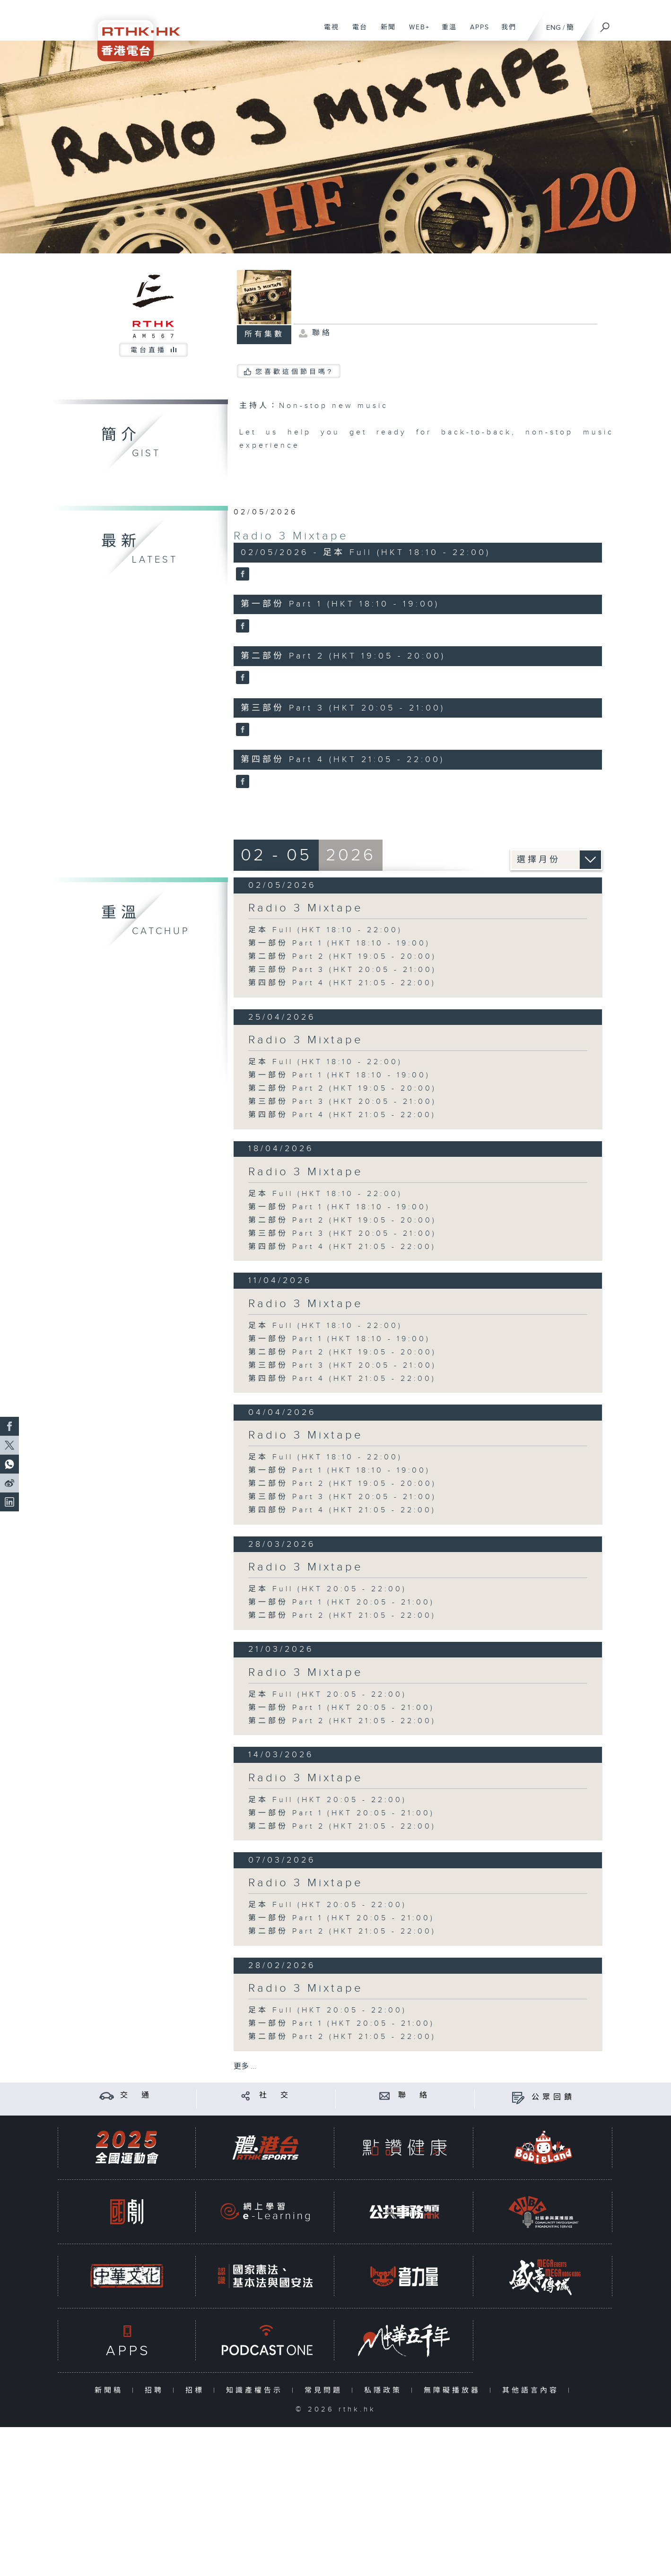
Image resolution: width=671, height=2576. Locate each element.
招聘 (156, 2390)
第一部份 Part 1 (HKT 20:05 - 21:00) (341, 1602)
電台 (356, 32)
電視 (328, 32)
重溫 (446, 32)
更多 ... (245, 2066)
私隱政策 (385, 2390)
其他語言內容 (532, 2390)
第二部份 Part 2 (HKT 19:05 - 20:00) (342, 956)
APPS (476, 32)
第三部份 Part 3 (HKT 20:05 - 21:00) (342, 969)
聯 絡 (414, 2095)
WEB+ (416, 32)
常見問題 (326, 2390)
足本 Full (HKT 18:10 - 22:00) (325, 930)
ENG (553, 28)
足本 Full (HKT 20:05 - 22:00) (327, 1589)
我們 (505, 32)
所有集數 (264, 334)
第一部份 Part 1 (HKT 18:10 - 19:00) (339, 943)
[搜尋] (605, 24)
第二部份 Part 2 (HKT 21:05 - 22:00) (342, 1615)
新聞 (385, 32)
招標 (197, 2390)
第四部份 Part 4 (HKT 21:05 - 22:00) (342, 983)
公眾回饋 (553, 2097)
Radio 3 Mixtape (291, 536)
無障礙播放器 (454, 2390)
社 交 (275, 2095)
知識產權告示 (256, 2390)
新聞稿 (111, 2390)
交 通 (136, 2095)
